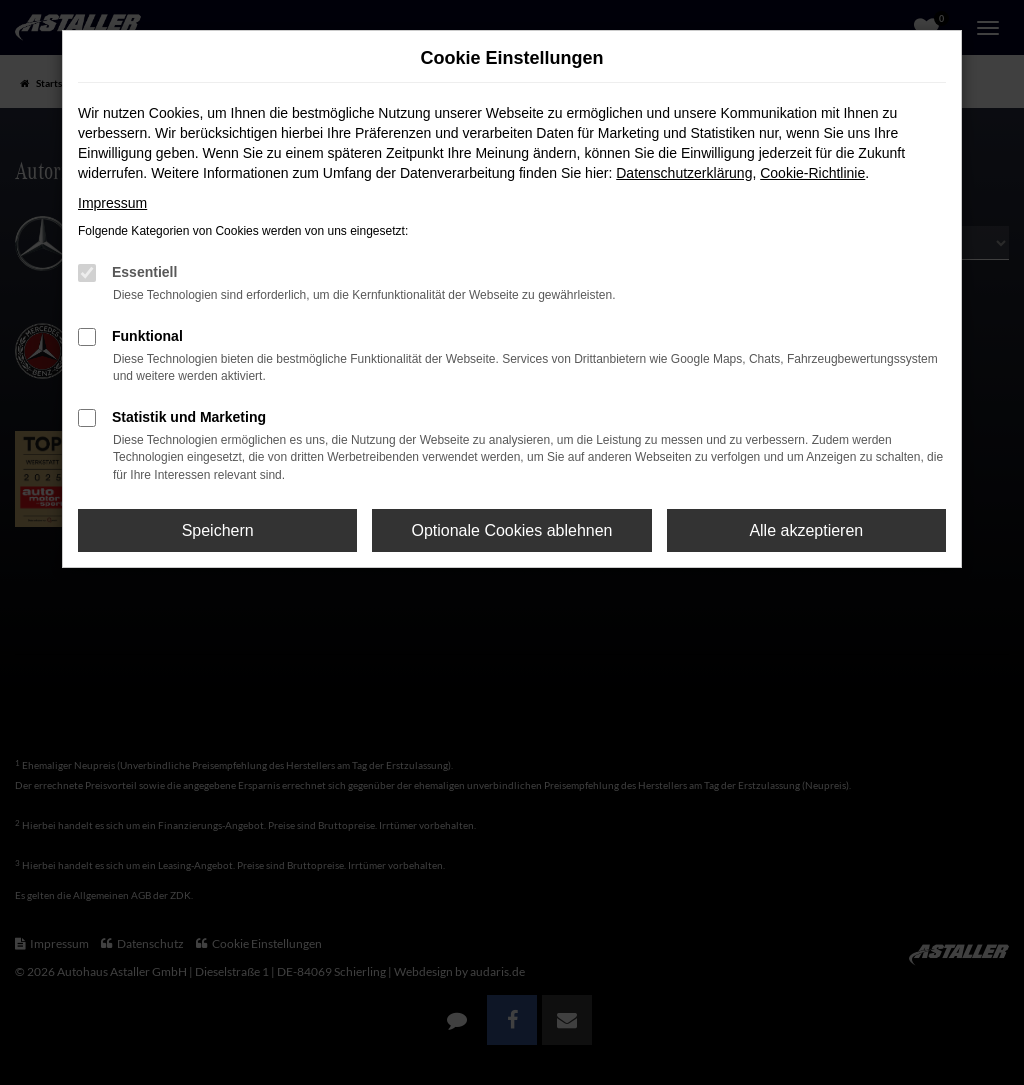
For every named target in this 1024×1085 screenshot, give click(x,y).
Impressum (112, 203)
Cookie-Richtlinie (812, 173)
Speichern (218, 530)
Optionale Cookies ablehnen (511, 530)
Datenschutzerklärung (684, 173)
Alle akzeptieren (806, 530)
